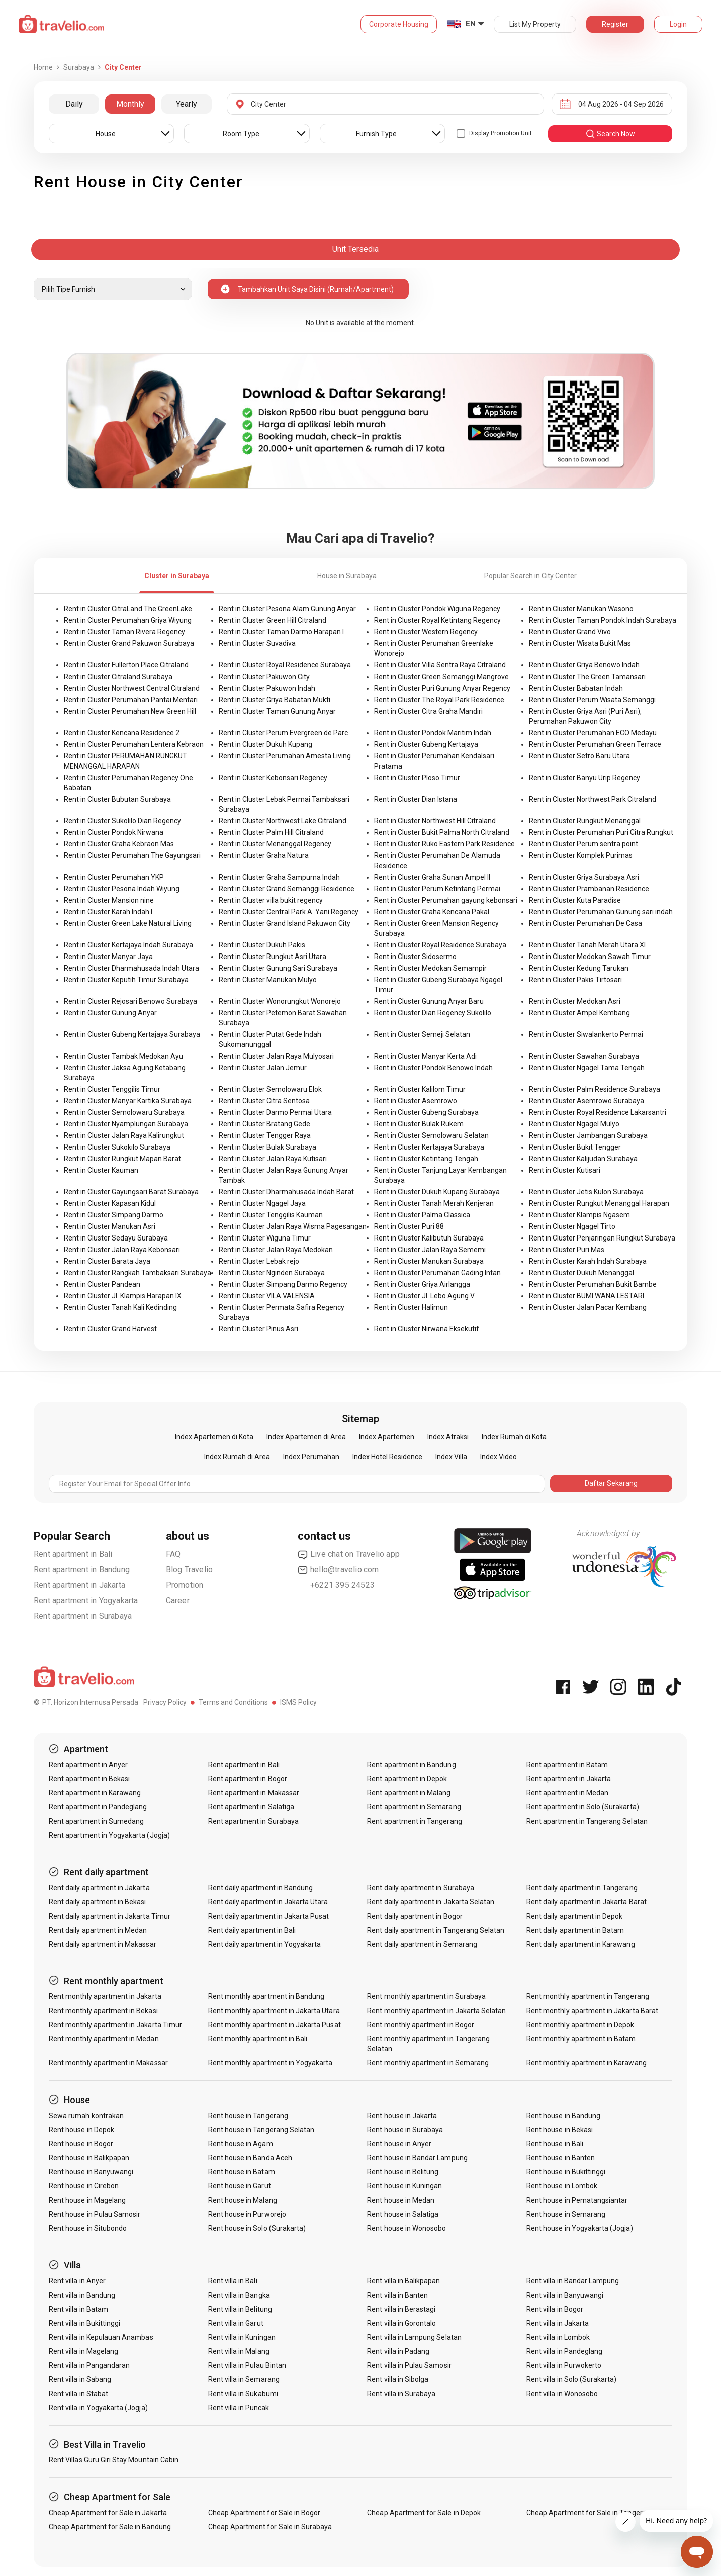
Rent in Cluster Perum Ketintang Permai (437, 889)
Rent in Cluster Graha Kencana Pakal (431, 912)
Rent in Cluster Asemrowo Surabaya (586, 1101)
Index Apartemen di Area (306, 1437)
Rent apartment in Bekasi (89, 1779)
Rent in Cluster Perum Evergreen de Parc (283, 733)
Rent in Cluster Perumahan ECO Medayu (593, 733)
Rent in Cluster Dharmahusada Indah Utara (131, 968)
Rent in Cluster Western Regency (426, 632)
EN (471, 23)
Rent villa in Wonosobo (562, 2394)
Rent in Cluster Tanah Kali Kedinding (120, 1307)
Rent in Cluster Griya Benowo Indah (584, 665)
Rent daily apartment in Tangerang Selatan (435, 1930)
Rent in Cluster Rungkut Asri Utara (272, 956)
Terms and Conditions (233, 1702)
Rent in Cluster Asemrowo (415, 1101)
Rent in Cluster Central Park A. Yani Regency (288, 912)
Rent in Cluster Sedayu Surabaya (116, 1238)
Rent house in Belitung (402, 2172)
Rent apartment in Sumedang (96, 1821)
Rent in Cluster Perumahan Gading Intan (437, 1273)
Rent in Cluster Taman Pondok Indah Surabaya (602, 620)
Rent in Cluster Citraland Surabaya (118, 677)
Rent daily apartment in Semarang (422, 1944)
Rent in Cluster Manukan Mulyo (268, 980)
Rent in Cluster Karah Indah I (108, 912)
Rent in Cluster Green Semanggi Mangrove (441, 677)
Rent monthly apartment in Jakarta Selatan (436, 2011)
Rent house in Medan (400, 2200)
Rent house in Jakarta (402, 2116)
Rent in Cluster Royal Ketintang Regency (437, 620)
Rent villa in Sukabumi (243, 2394)
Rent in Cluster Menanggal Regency (275, 844)
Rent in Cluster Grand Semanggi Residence (286, 889)
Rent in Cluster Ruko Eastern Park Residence (444, 844)
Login (678, 24)
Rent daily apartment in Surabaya (420, 1888)
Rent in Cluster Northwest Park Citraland (592, 799)
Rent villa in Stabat (78, 2394)
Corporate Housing (398, 24)
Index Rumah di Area (237, 1457)
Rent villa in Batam (78, 2309)
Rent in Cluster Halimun (411, 1307)
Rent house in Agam (240, 2144)
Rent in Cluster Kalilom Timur (420, 1089)
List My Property (535, 24)
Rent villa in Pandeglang (564, 2351)
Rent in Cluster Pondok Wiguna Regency (437, 609)
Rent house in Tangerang (248, 2116)
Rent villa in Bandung (82, 2295)
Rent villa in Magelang (83, 2351)
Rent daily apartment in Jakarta (99, 1888)
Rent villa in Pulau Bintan (247, 2365)
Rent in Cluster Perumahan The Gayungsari (132, 855)
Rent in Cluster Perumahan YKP (114, 877)
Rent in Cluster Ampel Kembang (579, 1013)
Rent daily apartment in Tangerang (582, 1888)
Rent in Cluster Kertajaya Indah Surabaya (128, 945)
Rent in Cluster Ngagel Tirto (572, 1226)
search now (610, 134)
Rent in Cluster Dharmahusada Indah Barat (286, 1192)
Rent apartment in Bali (73, 1554)
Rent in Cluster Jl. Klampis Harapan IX (123, 1296)
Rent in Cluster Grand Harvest (110, 1329)
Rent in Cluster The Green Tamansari (587, 677)
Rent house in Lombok (561, 2186)
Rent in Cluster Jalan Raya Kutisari (273, 1159)
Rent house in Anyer (399, 2144)
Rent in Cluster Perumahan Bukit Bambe (593, 1284)
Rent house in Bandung (563, 2116)
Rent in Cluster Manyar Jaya (108, 956)
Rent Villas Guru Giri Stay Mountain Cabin (113, 2460)
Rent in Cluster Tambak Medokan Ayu (123, 1056)
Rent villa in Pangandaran (89, 2365)
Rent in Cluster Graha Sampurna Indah (279, 877)
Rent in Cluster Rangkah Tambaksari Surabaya (137, 1273)
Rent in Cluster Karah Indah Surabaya (588, 1261)
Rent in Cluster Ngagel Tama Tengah (587, 1068)
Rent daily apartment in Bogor (414, 1916)
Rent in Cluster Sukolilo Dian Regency (122, 821)
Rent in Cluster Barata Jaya (107, 1261)
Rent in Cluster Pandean (102, 1284)
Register (615, 24)
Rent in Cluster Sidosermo (415, 956)
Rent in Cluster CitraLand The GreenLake (128, 609)
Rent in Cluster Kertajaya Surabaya (429, 1147)
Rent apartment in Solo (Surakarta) (582, 1807)
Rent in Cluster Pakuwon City (264, 677)
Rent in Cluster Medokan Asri (574, 1001)
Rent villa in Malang (238, 2351)
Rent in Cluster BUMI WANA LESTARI (586, 1296)
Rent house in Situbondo (88, 2228)
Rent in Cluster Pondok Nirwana (113, 832)
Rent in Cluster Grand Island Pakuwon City (284, 923)
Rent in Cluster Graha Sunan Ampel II (432, 877)
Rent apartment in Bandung (82, 1569)
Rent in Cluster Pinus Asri (258, 1329)
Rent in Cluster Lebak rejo (259, 1261)
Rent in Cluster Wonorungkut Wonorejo (280, 1001)
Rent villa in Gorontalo (401, 2323)
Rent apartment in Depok (407, 1779)
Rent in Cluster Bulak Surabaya (267, 1147)
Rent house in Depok (81, 2130)
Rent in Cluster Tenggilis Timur (112, 1089)
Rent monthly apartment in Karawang (586, 2063)
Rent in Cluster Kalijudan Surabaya (583, 1159)
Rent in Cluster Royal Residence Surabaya (285, 665)
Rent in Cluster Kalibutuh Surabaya (429, 1238)
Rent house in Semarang (565, 2214)
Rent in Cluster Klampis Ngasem (579, 1215)
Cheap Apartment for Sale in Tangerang (590, 2513)
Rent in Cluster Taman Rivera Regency (124, 632)
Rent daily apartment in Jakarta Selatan (430, 1902)
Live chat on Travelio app (349, 1554)
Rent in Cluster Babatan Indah (576, 688)
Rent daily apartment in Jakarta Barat (586, 1902)
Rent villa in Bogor (554, 2309)
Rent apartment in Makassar (253, 1793)
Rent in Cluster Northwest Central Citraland (132, 688)
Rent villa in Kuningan (242, 2337)
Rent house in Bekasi (559, 2130)
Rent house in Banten (560, 2158)
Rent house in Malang (242, 2200)
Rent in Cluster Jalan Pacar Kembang (588, 1307)
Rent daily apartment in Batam (575, 1930)
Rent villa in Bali (232, 2281)
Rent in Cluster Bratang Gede (264, 1124)
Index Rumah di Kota (514, 1437)
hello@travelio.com (338, 1570)
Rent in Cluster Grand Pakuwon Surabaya (129, 643)
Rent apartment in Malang (408, 1793)
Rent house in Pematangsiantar (576, 2200)
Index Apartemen (386, 1437)
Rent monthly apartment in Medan (104, 2039)
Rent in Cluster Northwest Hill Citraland (435, 821)
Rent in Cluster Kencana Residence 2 (121, 733)
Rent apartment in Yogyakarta (86, 1600)
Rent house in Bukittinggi (565, 2172)
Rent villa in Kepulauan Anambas (101, 2337)
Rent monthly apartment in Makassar (108, 2063)
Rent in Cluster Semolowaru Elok (270, 1089)
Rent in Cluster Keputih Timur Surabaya (126, 980)
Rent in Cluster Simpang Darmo (113, 1215)
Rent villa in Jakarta (557, 2323)
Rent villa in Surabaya (401, 2394)
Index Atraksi (448, 1437)
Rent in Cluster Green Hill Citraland (272, 620)
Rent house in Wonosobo (406, 2228)
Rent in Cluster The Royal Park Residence (439, 700)
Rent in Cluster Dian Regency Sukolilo (432, 1013)
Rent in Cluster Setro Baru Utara (579, 756)
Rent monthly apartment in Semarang (428, 2063)
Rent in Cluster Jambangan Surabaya (588, 1135)
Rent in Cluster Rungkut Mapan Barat (122, 1159)
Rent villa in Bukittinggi (84, 2323)
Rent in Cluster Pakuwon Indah (267, 688)
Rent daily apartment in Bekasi (97, 1902)
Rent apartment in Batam (567, 1765)
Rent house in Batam (241, 2172)
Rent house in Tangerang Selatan (261, 2130)
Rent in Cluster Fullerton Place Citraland (126, 665)
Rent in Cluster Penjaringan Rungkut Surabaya (602, 1238)
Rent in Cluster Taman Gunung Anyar (277, 711)
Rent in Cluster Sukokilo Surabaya (117, 1147)
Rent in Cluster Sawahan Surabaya (584, 1056)
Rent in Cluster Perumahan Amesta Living (285, 756)
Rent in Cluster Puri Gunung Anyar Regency (442, 688)
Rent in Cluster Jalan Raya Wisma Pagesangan (293, 1226)
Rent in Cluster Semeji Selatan (422, 1034)
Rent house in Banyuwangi (91, 2172)
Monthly (130, 104)
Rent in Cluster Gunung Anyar (110, 1013)
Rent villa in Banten (397, 2295)
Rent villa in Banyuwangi (564, 2295)
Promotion (185, 1585)
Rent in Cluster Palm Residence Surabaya (594, 1089)
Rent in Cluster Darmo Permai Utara (275, 1112)
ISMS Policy (298, 1702)
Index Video (498, 1457)
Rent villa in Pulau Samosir (409, 2365)
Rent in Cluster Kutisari (564, 1170)
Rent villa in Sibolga (397, 2379)
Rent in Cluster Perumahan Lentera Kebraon (134, 744)
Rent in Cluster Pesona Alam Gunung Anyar (287, 609)
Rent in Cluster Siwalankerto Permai (586, 1034)
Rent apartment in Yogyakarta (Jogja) (109, 1835)
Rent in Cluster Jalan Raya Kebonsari (122, 1250)
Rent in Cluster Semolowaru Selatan (431, 1135)
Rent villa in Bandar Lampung (572, 2281)
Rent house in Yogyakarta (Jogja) (579, 2228)
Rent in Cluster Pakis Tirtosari (575, 980)
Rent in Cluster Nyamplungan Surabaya (126, 1124)
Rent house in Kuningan (404, 2186)
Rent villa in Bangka (239, 2295)
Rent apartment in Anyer (88, 1765)
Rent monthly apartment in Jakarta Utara (274, 2011)
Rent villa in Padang (398, 2351)
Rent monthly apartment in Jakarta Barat (592, 2011)
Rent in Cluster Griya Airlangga (422, 1284)
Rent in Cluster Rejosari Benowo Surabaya (130, 1001)
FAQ (173, 1554)
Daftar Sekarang (611, 1483)
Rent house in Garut (239, 2186)
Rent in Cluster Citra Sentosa (264, 1101)
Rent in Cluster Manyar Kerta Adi (425, 1056)
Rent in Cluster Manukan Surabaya (429, 1261)
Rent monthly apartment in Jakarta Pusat (274, 2025)
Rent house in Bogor (81, 2144)
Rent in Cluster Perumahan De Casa (585, 923)
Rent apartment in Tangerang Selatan (587, 1821)
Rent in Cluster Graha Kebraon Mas (119, 844)
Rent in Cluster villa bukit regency (271, 900)
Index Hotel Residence (387, 1457)
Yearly (186, 104)
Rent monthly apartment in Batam (581, 2039)
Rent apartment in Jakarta (79, 1585)
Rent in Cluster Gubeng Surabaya (426, 1112)
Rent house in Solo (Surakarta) (257, 2228)
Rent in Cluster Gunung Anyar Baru (429, 1001)
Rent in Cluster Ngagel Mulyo (574, 1124)
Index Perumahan (311, 1457)
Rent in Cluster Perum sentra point (583, 844)
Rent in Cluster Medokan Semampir (430, 968)
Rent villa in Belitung (240, 2309)
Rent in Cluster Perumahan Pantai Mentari (131, 700)
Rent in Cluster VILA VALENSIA (267, 1296)
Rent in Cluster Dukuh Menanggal (581, 1273)
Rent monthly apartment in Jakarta (105, 1996)
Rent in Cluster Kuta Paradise (575, 900)
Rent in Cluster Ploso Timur (417, 778)
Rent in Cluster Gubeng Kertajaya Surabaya (132, 1034)
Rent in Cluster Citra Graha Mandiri (428, 711)
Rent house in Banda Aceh (250, 2158)
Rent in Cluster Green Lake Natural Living (128, 923)
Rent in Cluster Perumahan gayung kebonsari (445, 900)
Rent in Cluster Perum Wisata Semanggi (592, 700)
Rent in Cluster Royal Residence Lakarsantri (597, 1112)
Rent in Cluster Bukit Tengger (575, 1147)
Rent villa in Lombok (558, 2337)
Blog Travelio (189, 1569)
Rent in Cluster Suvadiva (257, 643)
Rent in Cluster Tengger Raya (265, 1135)
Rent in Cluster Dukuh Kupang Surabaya (437, 1192)
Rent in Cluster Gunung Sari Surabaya (278, 968)
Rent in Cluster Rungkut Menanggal (585, 821)
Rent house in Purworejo (247, 2214)
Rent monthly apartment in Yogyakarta (270, 2063)
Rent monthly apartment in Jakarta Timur (115, 2025)
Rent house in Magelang (87, 2200)
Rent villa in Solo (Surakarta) (571, 2379)
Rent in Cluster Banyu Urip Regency (584, 778)
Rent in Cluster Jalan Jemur (263, 1068)
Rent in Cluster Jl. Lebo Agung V (424, 1296)
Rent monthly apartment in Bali (258, 2039)
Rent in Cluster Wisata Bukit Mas (580, 643)
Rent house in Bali (554, 2144)
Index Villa (451, 1457)
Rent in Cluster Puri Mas (566, 1250)
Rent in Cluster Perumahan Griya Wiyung (128, 620)
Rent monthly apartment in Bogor (420, 2025)
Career (178, 1600)
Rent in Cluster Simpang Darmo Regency (283, 1284)
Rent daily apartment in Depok (574, 1916)
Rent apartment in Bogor (247, 1779)
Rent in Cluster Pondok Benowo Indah (433, 1068)
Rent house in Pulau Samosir (94, 2214)
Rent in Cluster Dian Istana (415, 799)
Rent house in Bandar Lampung (417, 2158)
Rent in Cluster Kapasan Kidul (110, 1203)
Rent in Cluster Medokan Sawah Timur (590, 956)
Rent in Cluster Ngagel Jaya (262, 1203)
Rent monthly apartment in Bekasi (103, 2011)
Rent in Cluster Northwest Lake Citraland (282, 821)
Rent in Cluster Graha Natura (264, 855)
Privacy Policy (165, 1702)
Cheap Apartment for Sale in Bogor (264, 2513)
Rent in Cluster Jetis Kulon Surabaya (586, 1192)
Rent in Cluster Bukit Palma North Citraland (441, 832)
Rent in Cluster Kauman (101, 1170)
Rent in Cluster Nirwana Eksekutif (426, 1329)
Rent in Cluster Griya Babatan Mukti (274, 700)
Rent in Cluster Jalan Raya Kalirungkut (124, 1135)
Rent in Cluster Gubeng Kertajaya (426, 744)
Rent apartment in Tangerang (414, 1821)
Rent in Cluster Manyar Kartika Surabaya (128, 1101)
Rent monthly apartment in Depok (580, 2025)
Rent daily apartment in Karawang (580, 1944)
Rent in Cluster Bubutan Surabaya (117, 799)
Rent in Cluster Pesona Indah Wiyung (121, 889)
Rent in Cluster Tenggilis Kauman (271, 1215)
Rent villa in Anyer (77, 2281)
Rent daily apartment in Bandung (260, 1888)
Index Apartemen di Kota (214, 1437)
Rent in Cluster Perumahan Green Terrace (595, 744)
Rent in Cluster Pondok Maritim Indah (432, 733)
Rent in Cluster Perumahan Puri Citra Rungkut (601, 832)
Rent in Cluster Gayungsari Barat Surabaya (131, 1192)
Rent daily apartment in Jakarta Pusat (268, 1916)
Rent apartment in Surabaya (83, 1616)
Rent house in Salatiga (402, 2214)
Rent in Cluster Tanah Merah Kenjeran (434, 1203)
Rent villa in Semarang (244, 2379)
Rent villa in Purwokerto (563, 2365)
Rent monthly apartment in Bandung (266, 1996)
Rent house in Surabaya (405, 2130)
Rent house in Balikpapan (89, 2158)
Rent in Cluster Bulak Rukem (419, 1124)
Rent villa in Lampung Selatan (414, 2337)
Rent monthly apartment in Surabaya (426, 1996)
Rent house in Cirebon (84, 2186)
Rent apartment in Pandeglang (98, 1807)
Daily (74, 104)
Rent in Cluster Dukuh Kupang (265, 744)
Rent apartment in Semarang (414, 1807)
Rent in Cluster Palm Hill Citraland (271, 832)
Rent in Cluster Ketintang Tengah (426, 1159)
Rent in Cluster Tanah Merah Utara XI (587, 945)
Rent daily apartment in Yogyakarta (264, 1944)
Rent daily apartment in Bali (252, 1930)
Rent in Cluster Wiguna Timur (265, 1238)
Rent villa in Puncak (238, 2408)
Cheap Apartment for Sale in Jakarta (108, 2513)
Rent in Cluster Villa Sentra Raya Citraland (440, 665)
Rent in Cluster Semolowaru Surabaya (124, 1112)
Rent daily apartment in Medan (98, 1930)
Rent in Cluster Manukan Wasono (581, 609)
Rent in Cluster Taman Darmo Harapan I (281, 632)
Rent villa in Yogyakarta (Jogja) (98, 2408)
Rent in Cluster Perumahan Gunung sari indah (601, 912)
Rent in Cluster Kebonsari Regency (273, 778)
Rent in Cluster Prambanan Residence (589, 889)
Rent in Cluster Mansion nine (109, 900)
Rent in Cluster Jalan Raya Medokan (276, 1250)
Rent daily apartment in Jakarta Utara (268, 1902)
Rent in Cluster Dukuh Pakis (262, 945)
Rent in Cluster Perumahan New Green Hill (130, 711)
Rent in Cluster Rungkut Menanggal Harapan (599, 1203)
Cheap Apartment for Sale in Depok (424, 2513)
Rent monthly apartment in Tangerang (587, 1996)
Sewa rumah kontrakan (86, 2116)
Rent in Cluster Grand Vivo (570, 632)
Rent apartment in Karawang (95, 1793)
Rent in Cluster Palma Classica (422, 1215)
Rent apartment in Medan (567, 1793)
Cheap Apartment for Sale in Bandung (110, 2527)
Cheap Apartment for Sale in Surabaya (270, 2527)
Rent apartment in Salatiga (251, 1807)
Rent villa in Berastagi (401, 2309)
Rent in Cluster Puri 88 (409, 1226)
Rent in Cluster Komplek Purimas (581, 855)
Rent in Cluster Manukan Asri (109, 1226)
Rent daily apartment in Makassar (102, 1944)
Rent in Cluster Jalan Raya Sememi (430, 1250)
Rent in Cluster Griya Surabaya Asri (584, 877)
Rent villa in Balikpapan (403, 2281)
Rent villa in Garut (235, 2323)
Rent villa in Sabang (80, 2379)
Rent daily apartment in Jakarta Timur (109, 1916)
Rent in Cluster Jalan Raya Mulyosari (276, 1056)
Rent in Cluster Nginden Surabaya (272, 1273)
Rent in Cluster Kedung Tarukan (578, 968)
